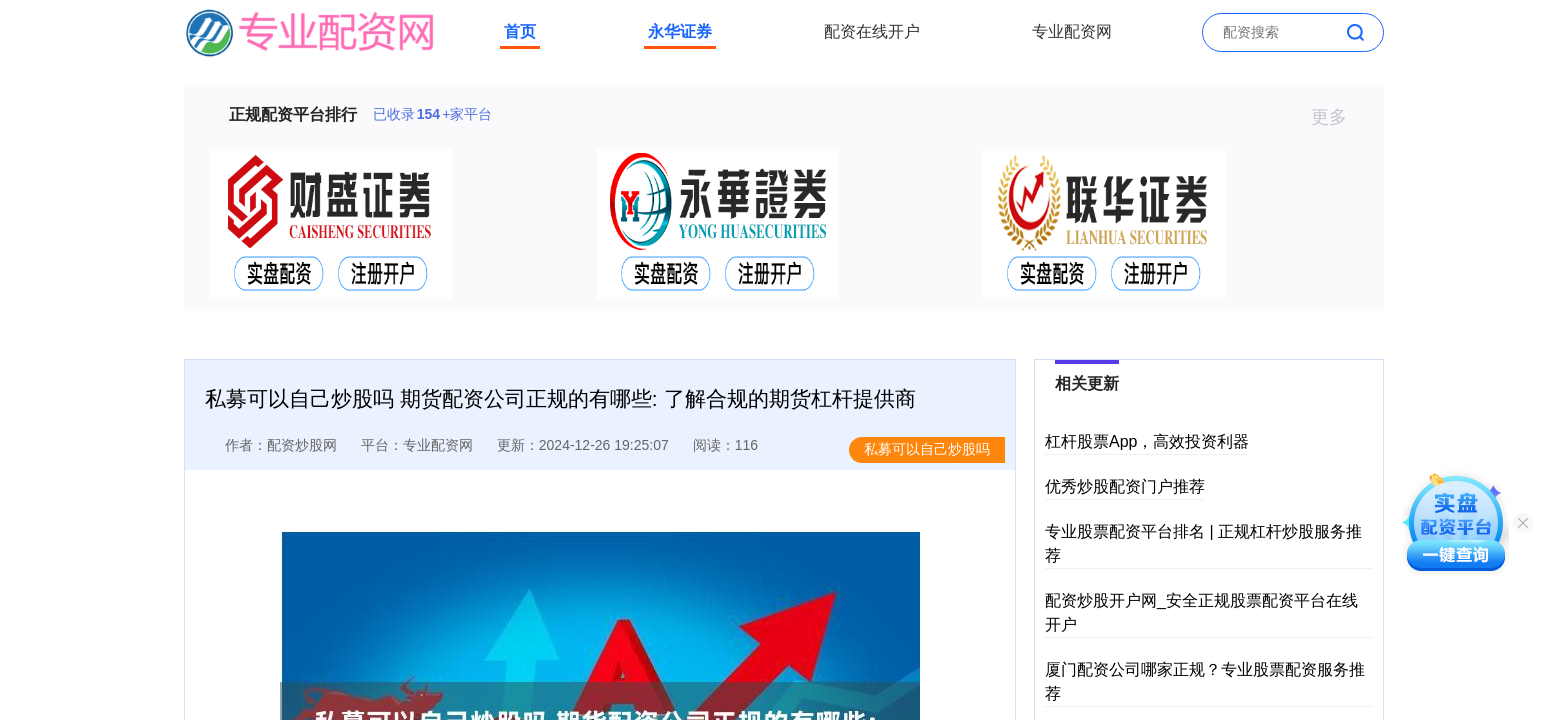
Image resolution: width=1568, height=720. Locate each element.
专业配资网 (1072, 31)
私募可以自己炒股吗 (927, 449)
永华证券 (680, 31)
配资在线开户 (872, 31)
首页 (520, 31)
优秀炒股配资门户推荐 (1125, 486)
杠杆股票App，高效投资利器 (1147, 441)
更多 (1337, 117)
